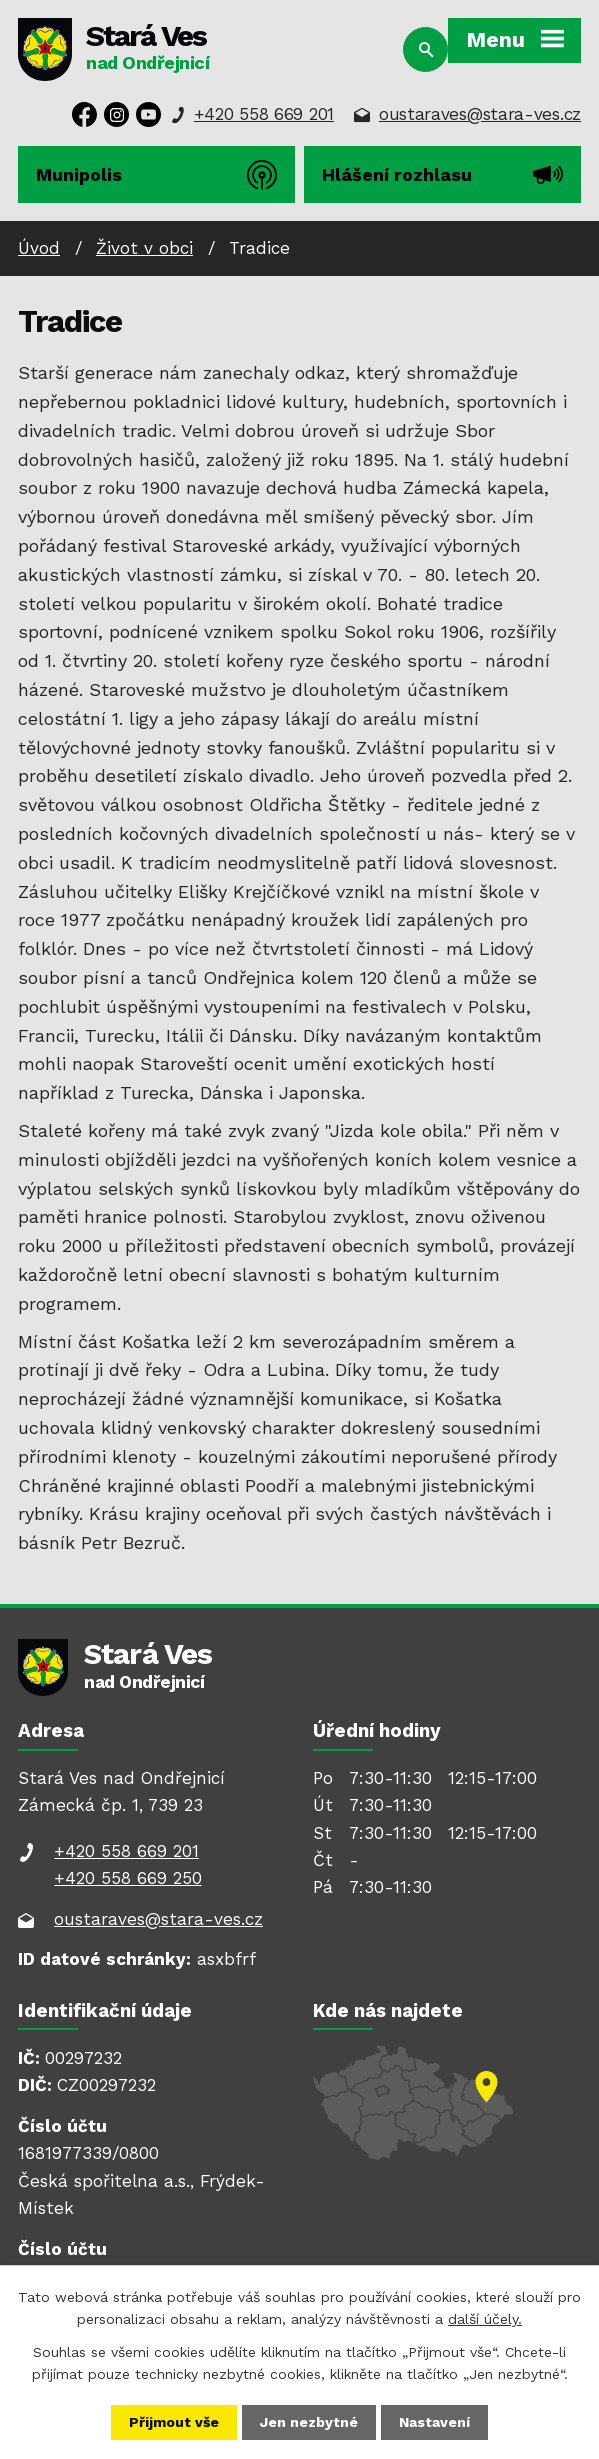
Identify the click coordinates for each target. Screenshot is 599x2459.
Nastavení (434, 2422)
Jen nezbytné (309, 2422)
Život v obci (144, 248)
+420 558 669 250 (128, 1878)
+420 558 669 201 (264, 114)
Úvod (39, 248)
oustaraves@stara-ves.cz (480, 114)
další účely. (485, 2319)
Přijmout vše (174, 2422)
